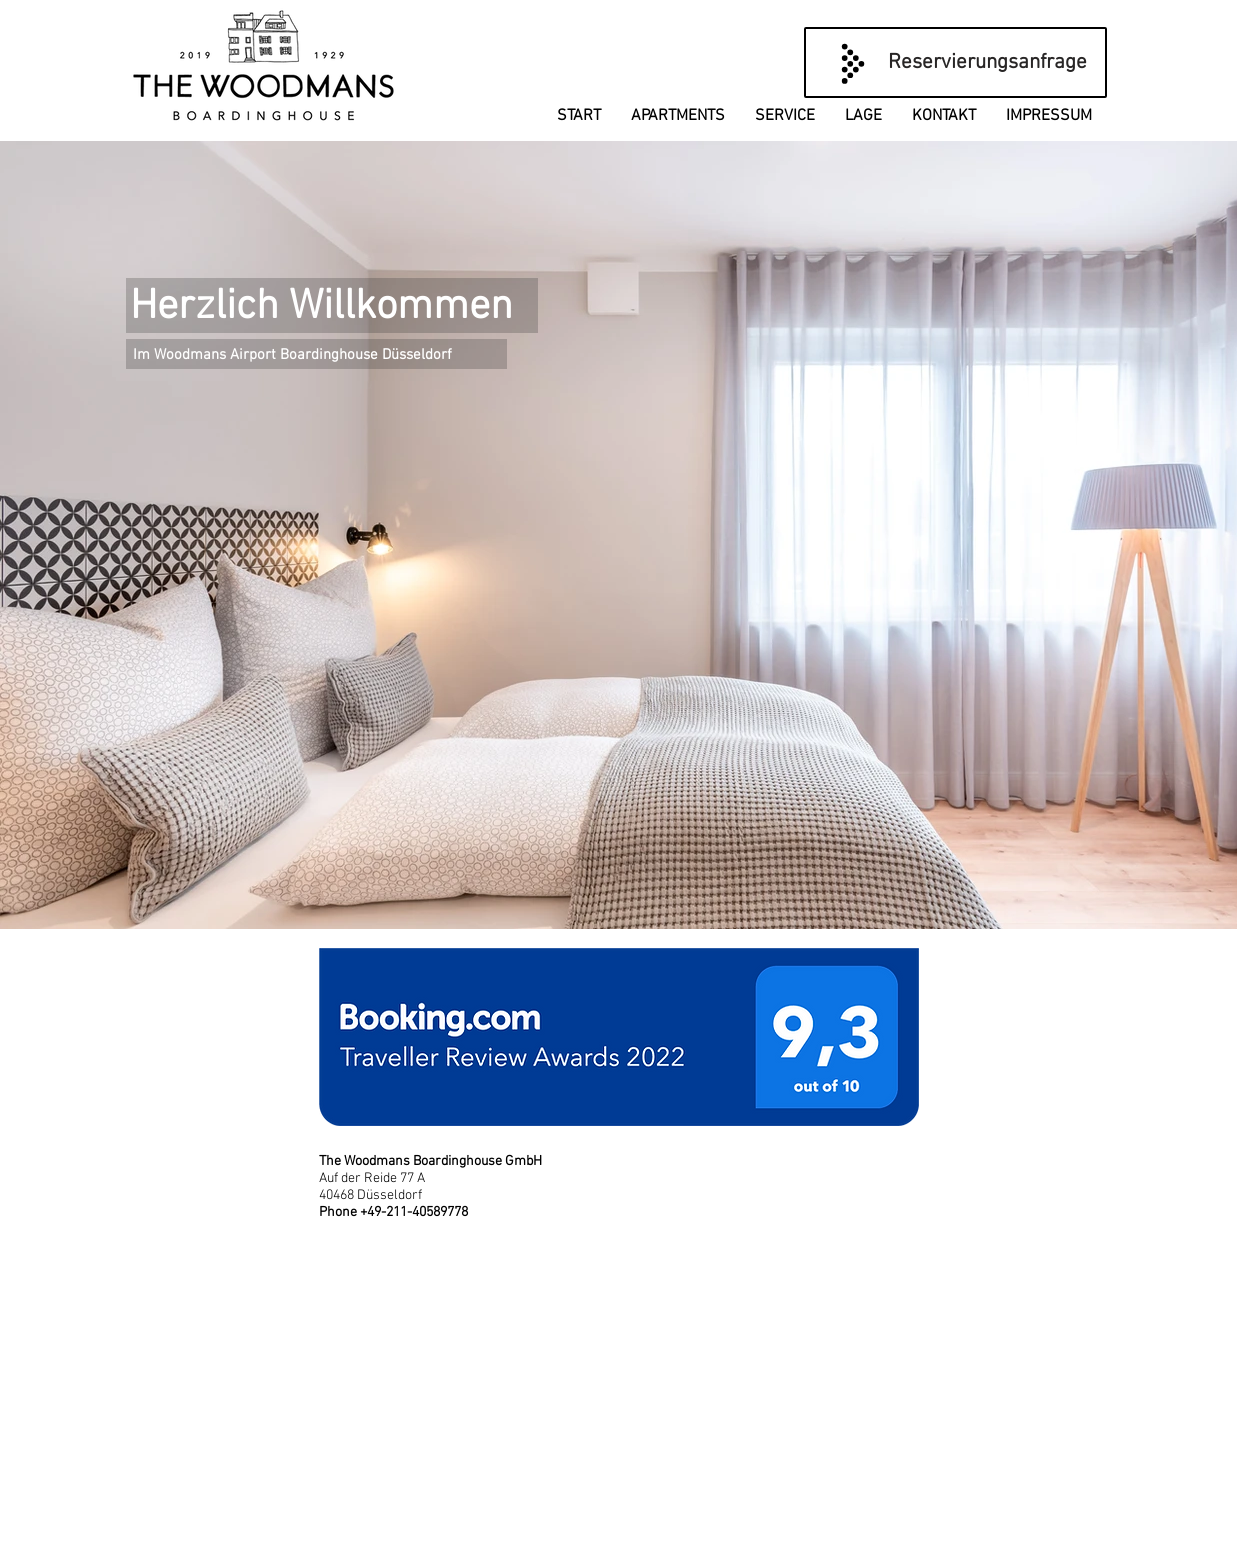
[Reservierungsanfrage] (955, 62)
